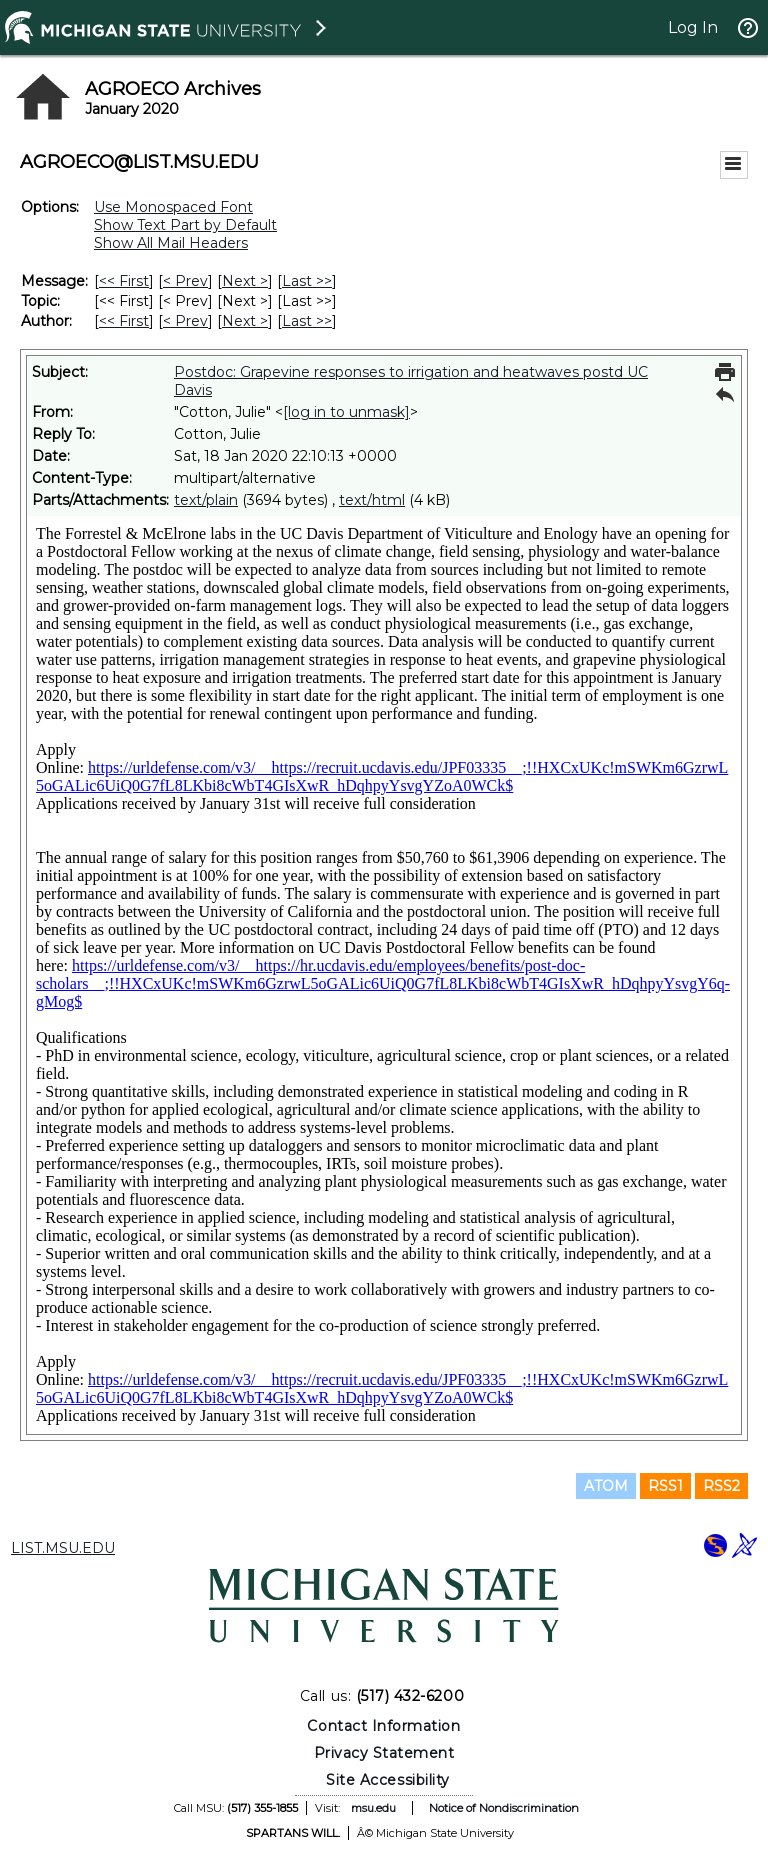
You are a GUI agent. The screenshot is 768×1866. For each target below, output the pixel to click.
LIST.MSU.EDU (63, 1548)
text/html (372, 500)
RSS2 (721, 1486)
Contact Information (383, 1726)
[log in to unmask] (346, 412)
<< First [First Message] (124, 281)
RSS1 (665, 1486)
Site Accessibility (388, 1780)
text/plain (206, 500)
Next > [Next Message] (245, 281)
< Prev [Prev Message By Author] (185, 321)
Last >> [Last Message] (307, 281)
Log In (693, 27)
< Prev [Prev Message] (185, 281)
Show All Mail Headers (171, 243)
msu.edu (373, 1808)
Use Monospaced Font (173, 207)
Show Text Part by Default (185, 225)
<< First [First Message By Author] (124, 321)
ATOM (606, 1486)
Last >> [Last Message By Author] (307, 321)
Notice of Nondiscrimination (504, 1808)
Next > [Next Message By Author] (245, 321)
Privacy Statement (384, 1753)
